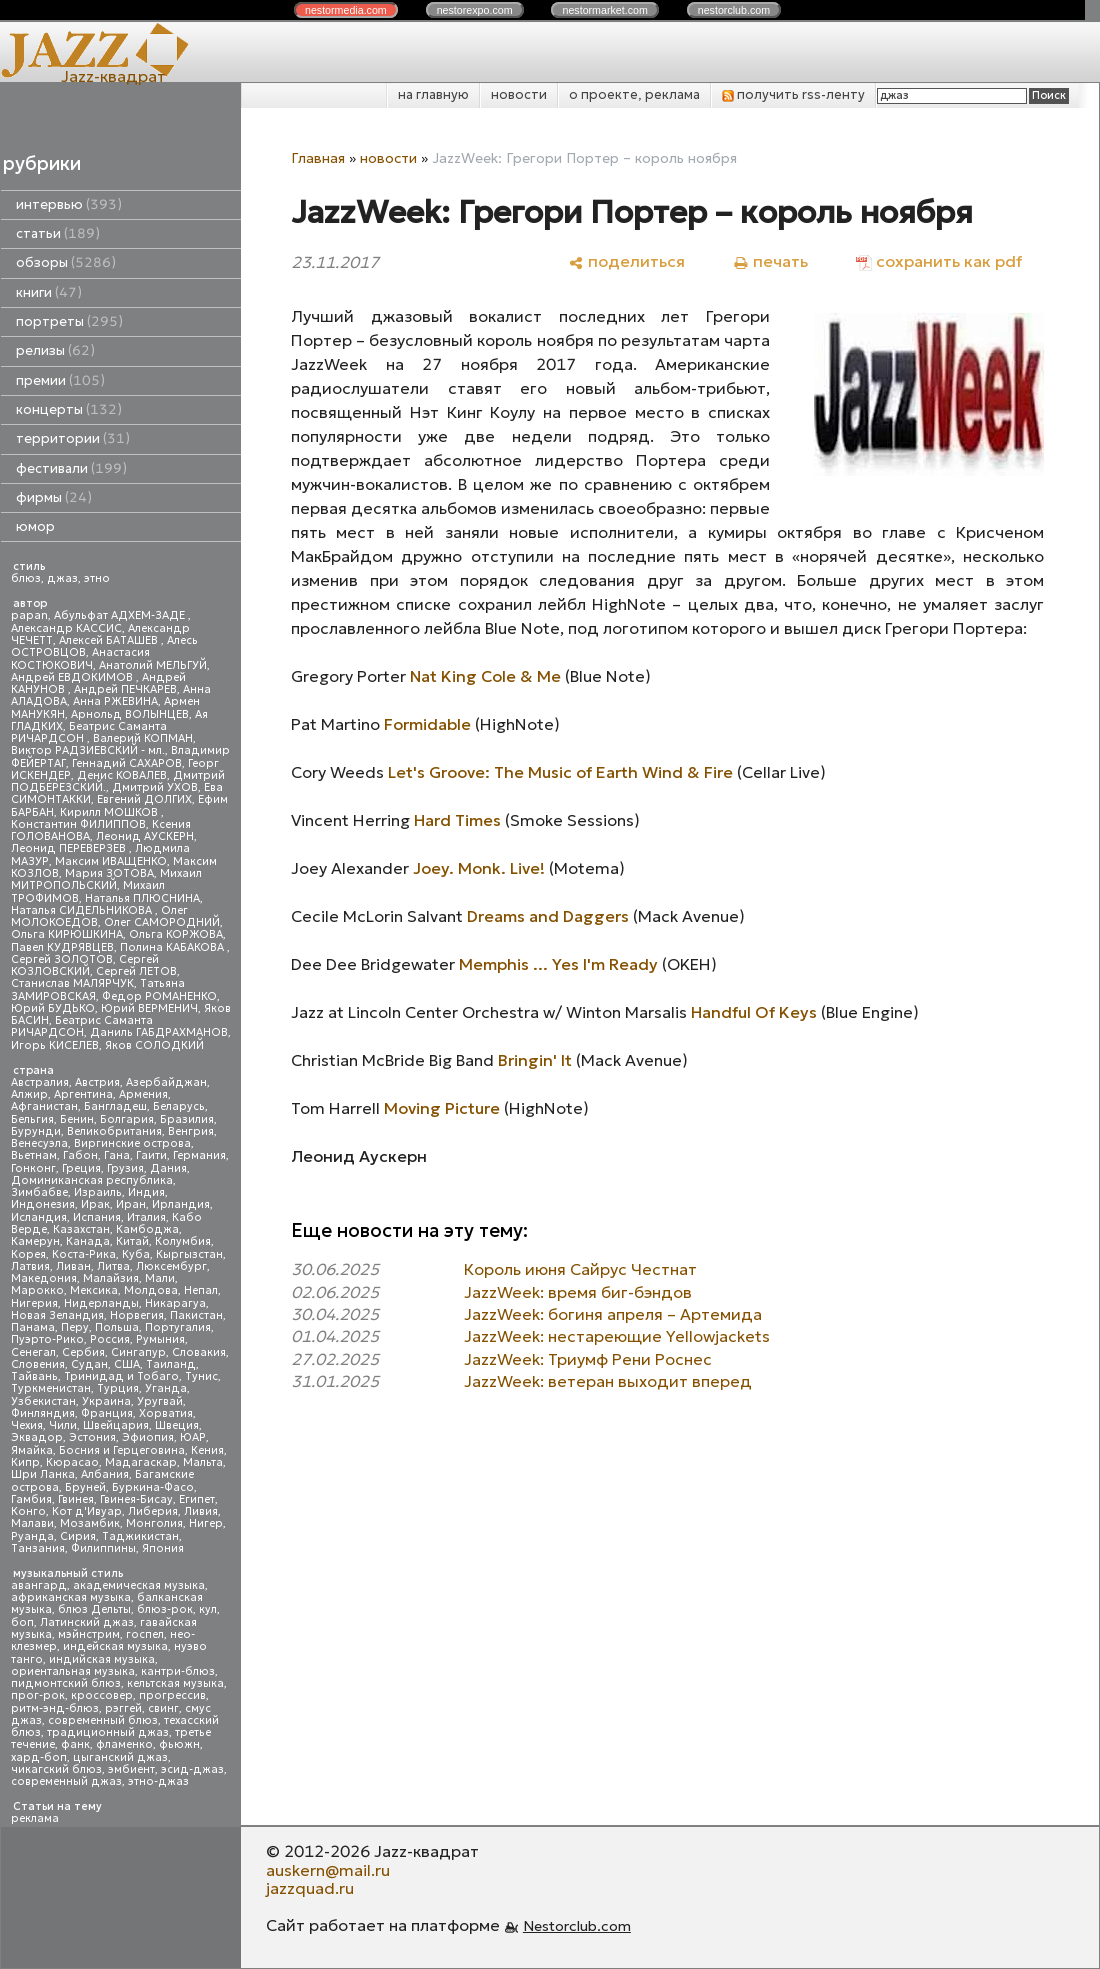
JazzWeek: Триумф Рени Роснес (588, 1359)
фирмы (54, 497)
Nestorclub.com (577, 1926)
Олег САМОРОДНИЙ (162, 922)
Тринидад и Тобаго (121, 1376)
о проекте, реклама (634, 94)
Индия (146, 1192)
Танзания (38, 1548)
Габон (80, 1155)
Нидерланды (101, 1303)
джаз (62, 578)
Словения (38, 1364)
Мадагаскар (141, 1462)
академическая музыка (139, 1585)
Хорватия (166, 1413)
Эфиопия (148, 1437)
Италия (146, 1217)
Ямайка (32, 1450)
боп (22, 1622)
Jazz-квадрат (113, 76)
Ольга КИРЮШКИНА (67, 934)
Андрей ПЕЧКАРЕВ (125, 689)
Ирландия (181, 1204)
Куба (136, 1254)
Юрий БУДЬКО (53, 1008)
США (127, 1364)
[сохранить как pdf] (939, 261)
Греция (81, 1168)
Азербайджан (166, 1082)
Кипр (25, 1462)
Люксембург (171, 1266)
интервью (69, 204)
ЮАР (193, 1437)
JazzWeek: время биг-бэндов (578, 1292)
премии (60, 380)
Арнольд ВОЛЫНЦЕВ (130, 714)
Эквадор (37, 1437)
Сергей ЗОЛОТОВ (62, 959)
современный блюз (103, 1720)
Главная (318, 158)
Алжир (29, 1094)
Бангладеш (115, 1106)
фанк (75, 1744)
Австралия (40, 1082)
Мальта (203, 1462)
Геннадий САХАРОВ (127, 763)
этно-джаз (158, 1781)
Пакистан (196, 1315)
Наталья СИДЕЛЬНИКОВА (83, 910)
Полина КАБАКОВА (173, 947)
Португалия (178, 1327)
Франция (107, 1413)
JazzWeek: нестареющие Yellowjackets (617, 1336)
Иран (131, 1204)
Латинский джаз (87, 1622)
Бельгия (32, 1119)
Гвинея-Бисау (136, 1499)
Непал (201, 1290)
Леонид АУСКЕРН (145, 836)
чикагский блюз (56, 1769)
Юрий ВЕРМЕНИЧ (149, 1008)
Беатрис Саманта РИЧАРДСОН (89, 732)
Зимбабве (39, 1192)
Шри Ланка (43, 1474)
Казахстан (81, 1229)
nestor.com (346, 10)
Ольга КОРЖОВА (176, 934)
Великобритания (114, 1131)
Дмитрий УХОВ (155, 787)
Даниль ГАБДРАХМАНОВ (159, 1032)
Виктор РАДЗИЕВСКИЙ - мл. (88, 750)
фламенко (124, 1744)
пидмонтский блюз (66, 1683)
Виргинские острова (132, 1143)
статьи (58, 233)
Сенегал (33, 1352)
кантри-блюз (178, 1671)
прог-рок (38, 1695)
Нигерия (34, 1303)
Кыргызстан (189, 1254)
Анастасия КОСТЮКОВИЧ (80, 658)
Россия (110, 1339)
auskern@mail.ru (328, 1870)
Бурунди (36, 1131)
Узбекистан (43, 1401)
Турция (118, 1388)
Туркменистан (51, 1388)
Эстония (92, 1437)
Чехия (27, 1425)
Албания (105, 1474)
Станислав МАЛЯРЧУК (72, 983)
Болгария (127, 1119)
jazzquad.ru (310, 1888)
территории (73, 438)
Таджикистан (140, 1536)
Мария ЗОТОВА (109, 873)
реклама (35, 1818)
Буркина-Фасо (153, 1487)
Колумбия (183, 1241)
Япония (163, 1548)
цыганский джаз (120, 1757)
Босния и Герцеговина (122, 1450)
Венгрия (191, 1131)
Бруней (85, 1487)
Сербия (83, 1352)
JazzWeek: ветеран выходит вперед (608, 1381)
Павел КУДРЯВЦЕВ (62, 947)
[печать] (770, 261)
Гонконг (33, 1168)
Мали (160, 1278)
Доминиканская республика (92, 1180)
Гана (117, 1155)
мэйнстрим (89, 1634)
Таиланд (171, 1364)
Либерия (153, 1511)
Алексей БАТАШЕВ (110, 640)
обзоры (66, 262)
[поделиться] (626, 261)
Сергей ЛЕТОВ (136, 971)
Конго (28, 1511)
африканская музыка (71, 1597)
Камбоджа (147, 1229)
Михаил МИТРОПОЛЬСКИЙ (106, 879)
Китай (132, 1241)
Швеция (177, 1425)
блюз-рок (165, 1609)
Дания (168, 1168)
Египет (197, 1499)
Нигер (206, 1523)
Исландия (39, 1217)
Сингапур (138, 1352)
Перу (75, 1327)
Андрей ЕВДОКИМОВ (73, 677)
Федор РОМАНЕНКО (159, 996)
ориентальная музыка (73, 1671)
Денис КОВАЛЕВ (122, 775)
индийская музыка (102, 1659)
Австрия (97, 1082)
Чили (63, 1425)
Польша (117, 1327)
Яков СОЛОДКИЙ (154, 1045)
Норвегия (137, 1315)
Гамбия (31, 1499)
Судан (89, 1364)
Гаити (151, 1155)
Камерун (35, 1241)
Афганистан (44, 1106)
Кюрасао (72, 1462)
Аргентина (83, 1094)
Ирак (95, 1204)
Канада (88, 1241)
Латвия (30, 1266)
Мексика (94, 1290)
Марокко (37, 1290)
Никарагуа (175, 1303)
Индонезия (43, 1204)
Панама (33, 1327)
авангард (39, 1585)
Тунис (201, 1376)
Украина (106, 1401)
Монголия (154, 1523)
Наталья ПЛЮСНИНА (142, 898)
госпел (145, 1634)
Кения (207, 1450)
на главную (433, 94)
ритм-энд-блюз (55, 1708)
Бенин (77, 1119)
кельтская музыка (175, 1683)
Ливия (201, 1511)
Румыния (160, 1339)
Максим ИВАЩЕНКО (111, 861)
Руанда (32, 1536)
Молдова (151, 1290)
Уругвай (160, 1401)
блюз (26, 578)
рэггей (123, 1708)
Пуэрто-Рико (47, 1339)
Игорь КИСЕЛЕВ (55, 1045)
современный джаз (66, 1781)
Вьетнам (34, 1155)
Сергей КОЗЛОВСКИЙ (85, 965)
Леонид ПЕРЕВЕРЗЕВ (70, 848)
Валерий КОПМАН (143, 738)
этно (97, 578)
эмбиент (131, 1769)
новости (519, 94)
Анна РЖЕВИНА (115, 701)
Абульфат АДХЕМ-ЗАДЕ (121, 615)
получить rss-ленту (793, 94)
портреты (69, 321)
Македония (44, 1278)
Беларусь (179, 1106)
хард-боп (39, 1757)
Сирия (78, 1536)
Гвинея (76, 1499)
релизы (55, 350)
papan (29, 615)
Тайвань (34, 1376)
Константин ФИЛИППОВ (78, 824)
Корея (28, 1254)
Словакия (199, 1352)
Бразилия (187, 1119)
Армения (143, 1094)
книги (49, 292)
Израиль (98, 1192)
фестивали (71, 468)
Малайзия (111, 1278)
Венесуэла (39, 1143)
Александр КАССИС (66, 628)
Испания (97, 1217)
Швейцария (116, 1425)
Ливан (73, 1266)
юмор (35, 526)
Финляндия (43, 1413)
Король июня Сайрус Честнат (580, 1269)
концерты (69, 409)
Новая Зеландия (57, 1315)
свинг (163, 1708)
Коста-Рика (84, 1254)
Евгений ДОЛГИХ (144, 799)
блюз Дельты (94, 1609)
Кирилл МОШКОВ (110, 812)
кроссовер (102, 1695)
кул (208, 1609)
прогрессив (172, 1695)
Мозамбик (90, 1523)
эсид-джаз (192, 1769)
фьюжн (179, 1744)
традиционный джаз (108, 1732)
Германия (199, 1155)
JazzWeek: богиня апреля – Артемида (613, 1314)
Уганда (166, 1388)
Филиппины (103, 1548)
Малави (32, 1523)
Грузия (125, 1168)
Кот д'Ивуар (87, 1511)
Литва (113, 1266)
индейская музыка (115, 1646)
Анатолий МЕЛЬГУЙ (153, 665)
